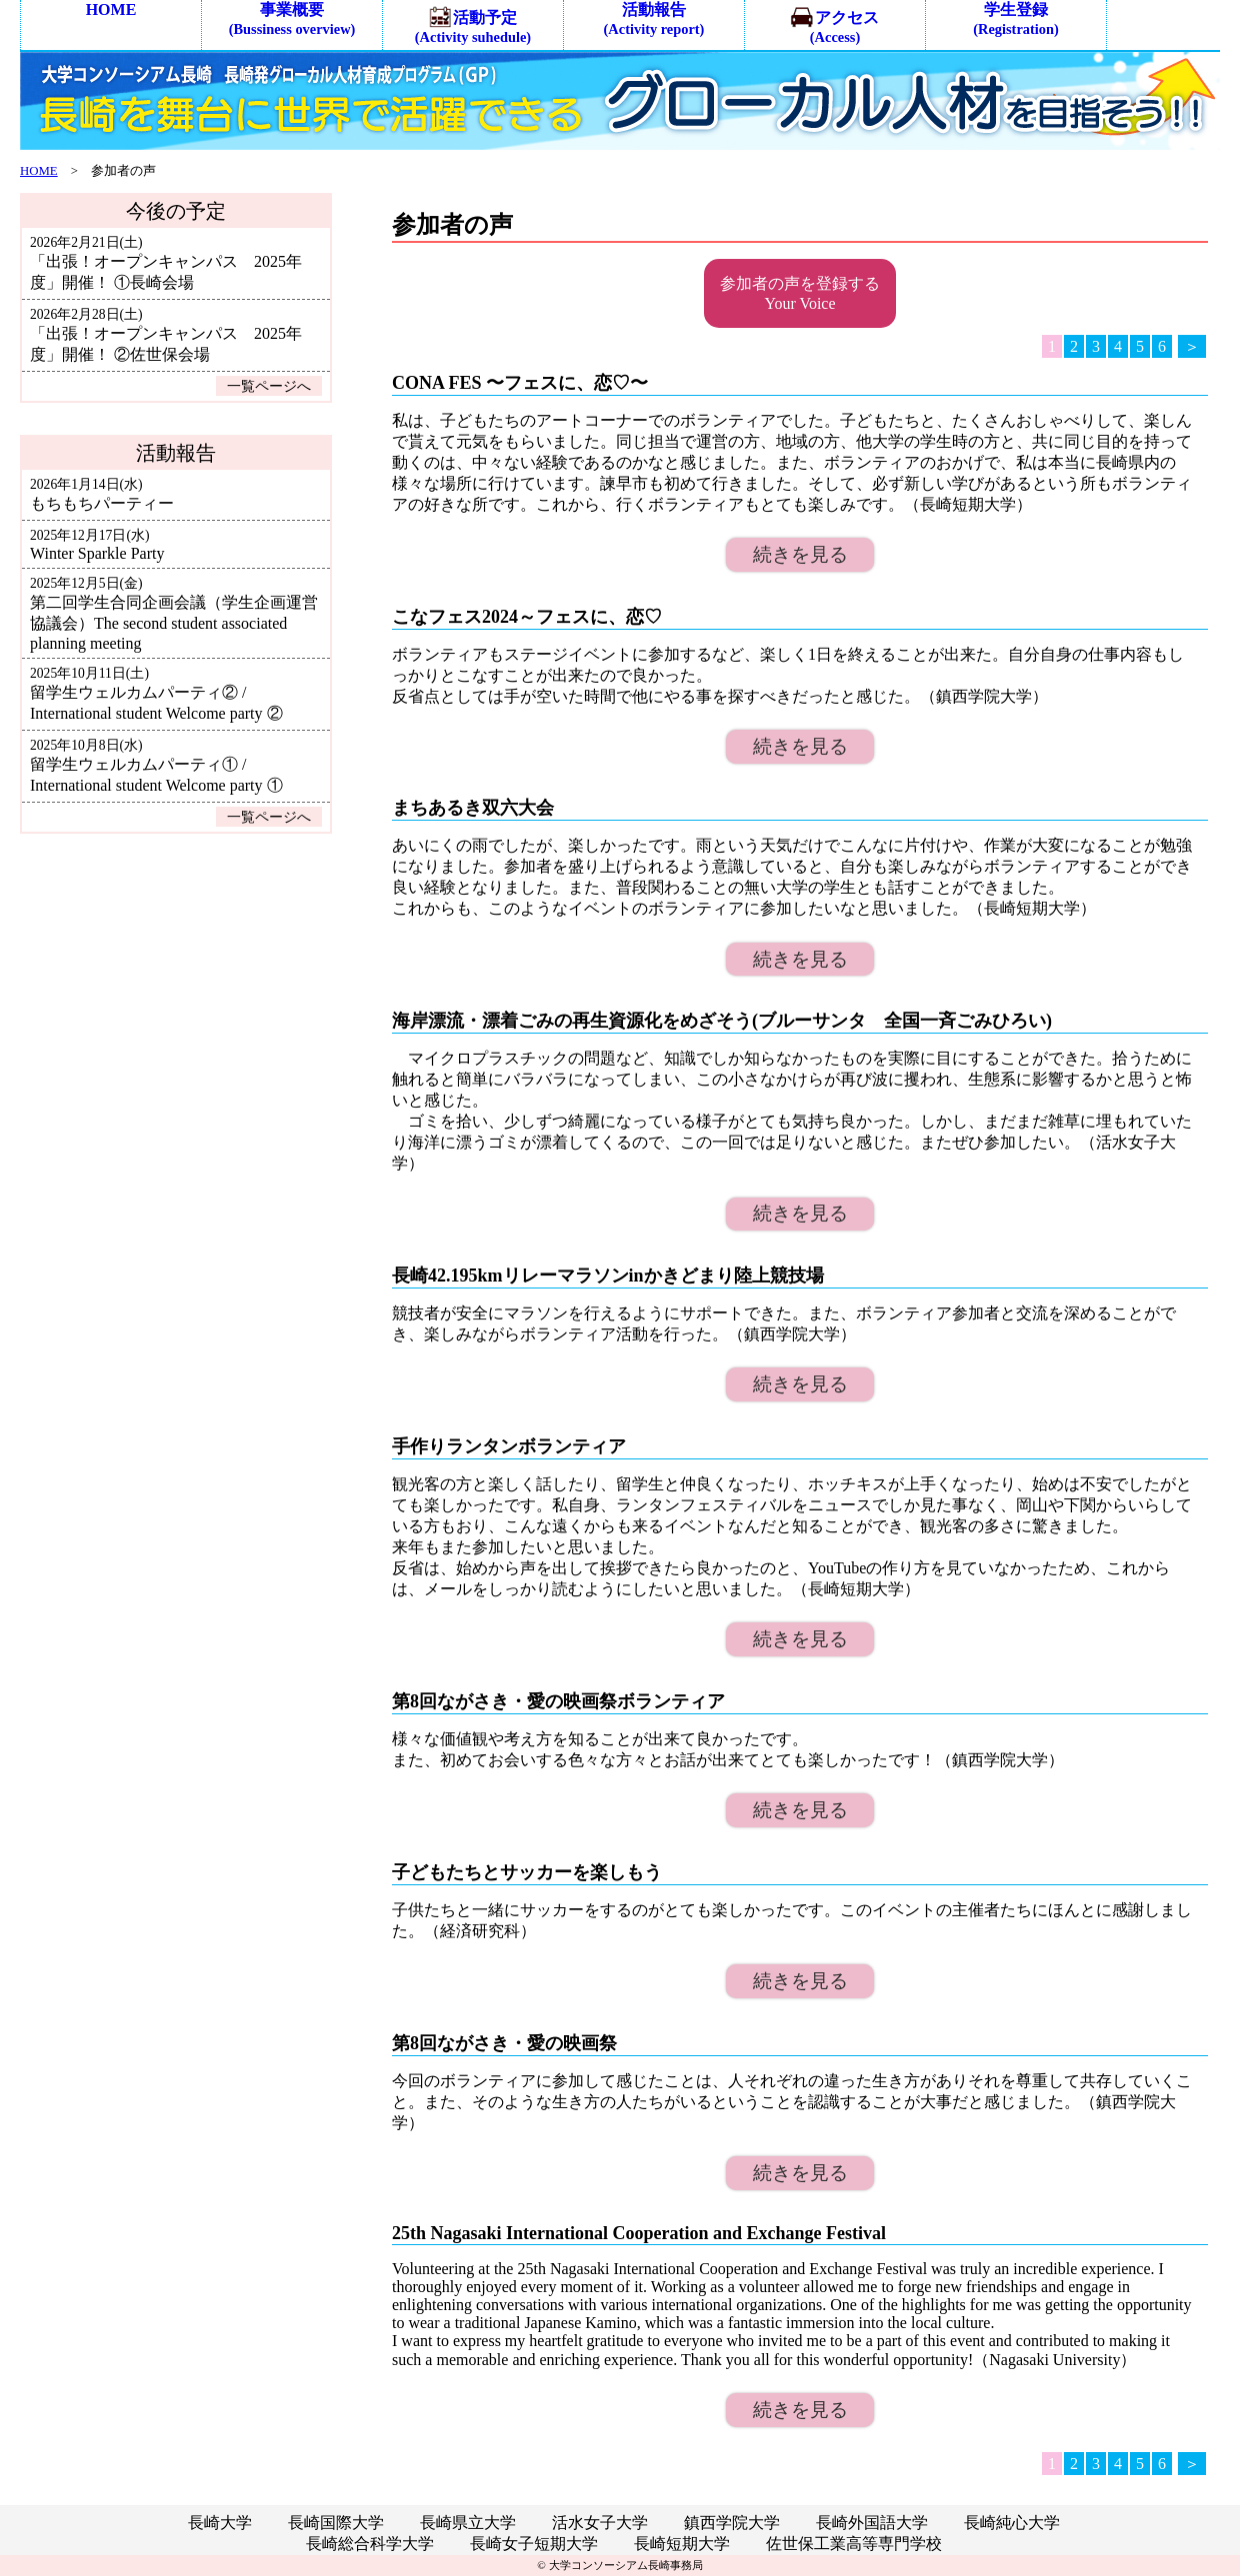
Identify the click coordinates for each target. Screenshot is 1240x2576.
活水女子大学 (600, 2522)
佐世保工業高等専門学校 (854, 2543)
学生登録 (1016, 19)
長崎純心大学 (1012, 2522)
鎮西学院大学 (732, 2522)
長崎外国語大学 (872, 2522)
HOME (111, 9)
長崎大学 (220, 2522)
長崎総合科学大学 (370, 2543)
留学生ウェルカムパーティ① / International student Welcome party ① (156, 766)
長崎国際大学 (336, 2522)
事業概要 (292, 19)
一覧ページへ (269, 386)
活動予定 (473, 25)
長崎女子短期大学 (534, 2543)
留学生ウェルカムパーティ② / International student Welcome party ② (156, 694)
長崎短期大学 (682, 2543)
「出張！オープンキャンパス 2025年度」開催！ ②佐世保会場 (166, 335)
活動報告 (654, 19)
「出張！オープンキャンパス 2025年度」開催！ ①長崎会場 (166, 263)
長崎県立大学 (468, 2522)
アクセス (834, 25)
